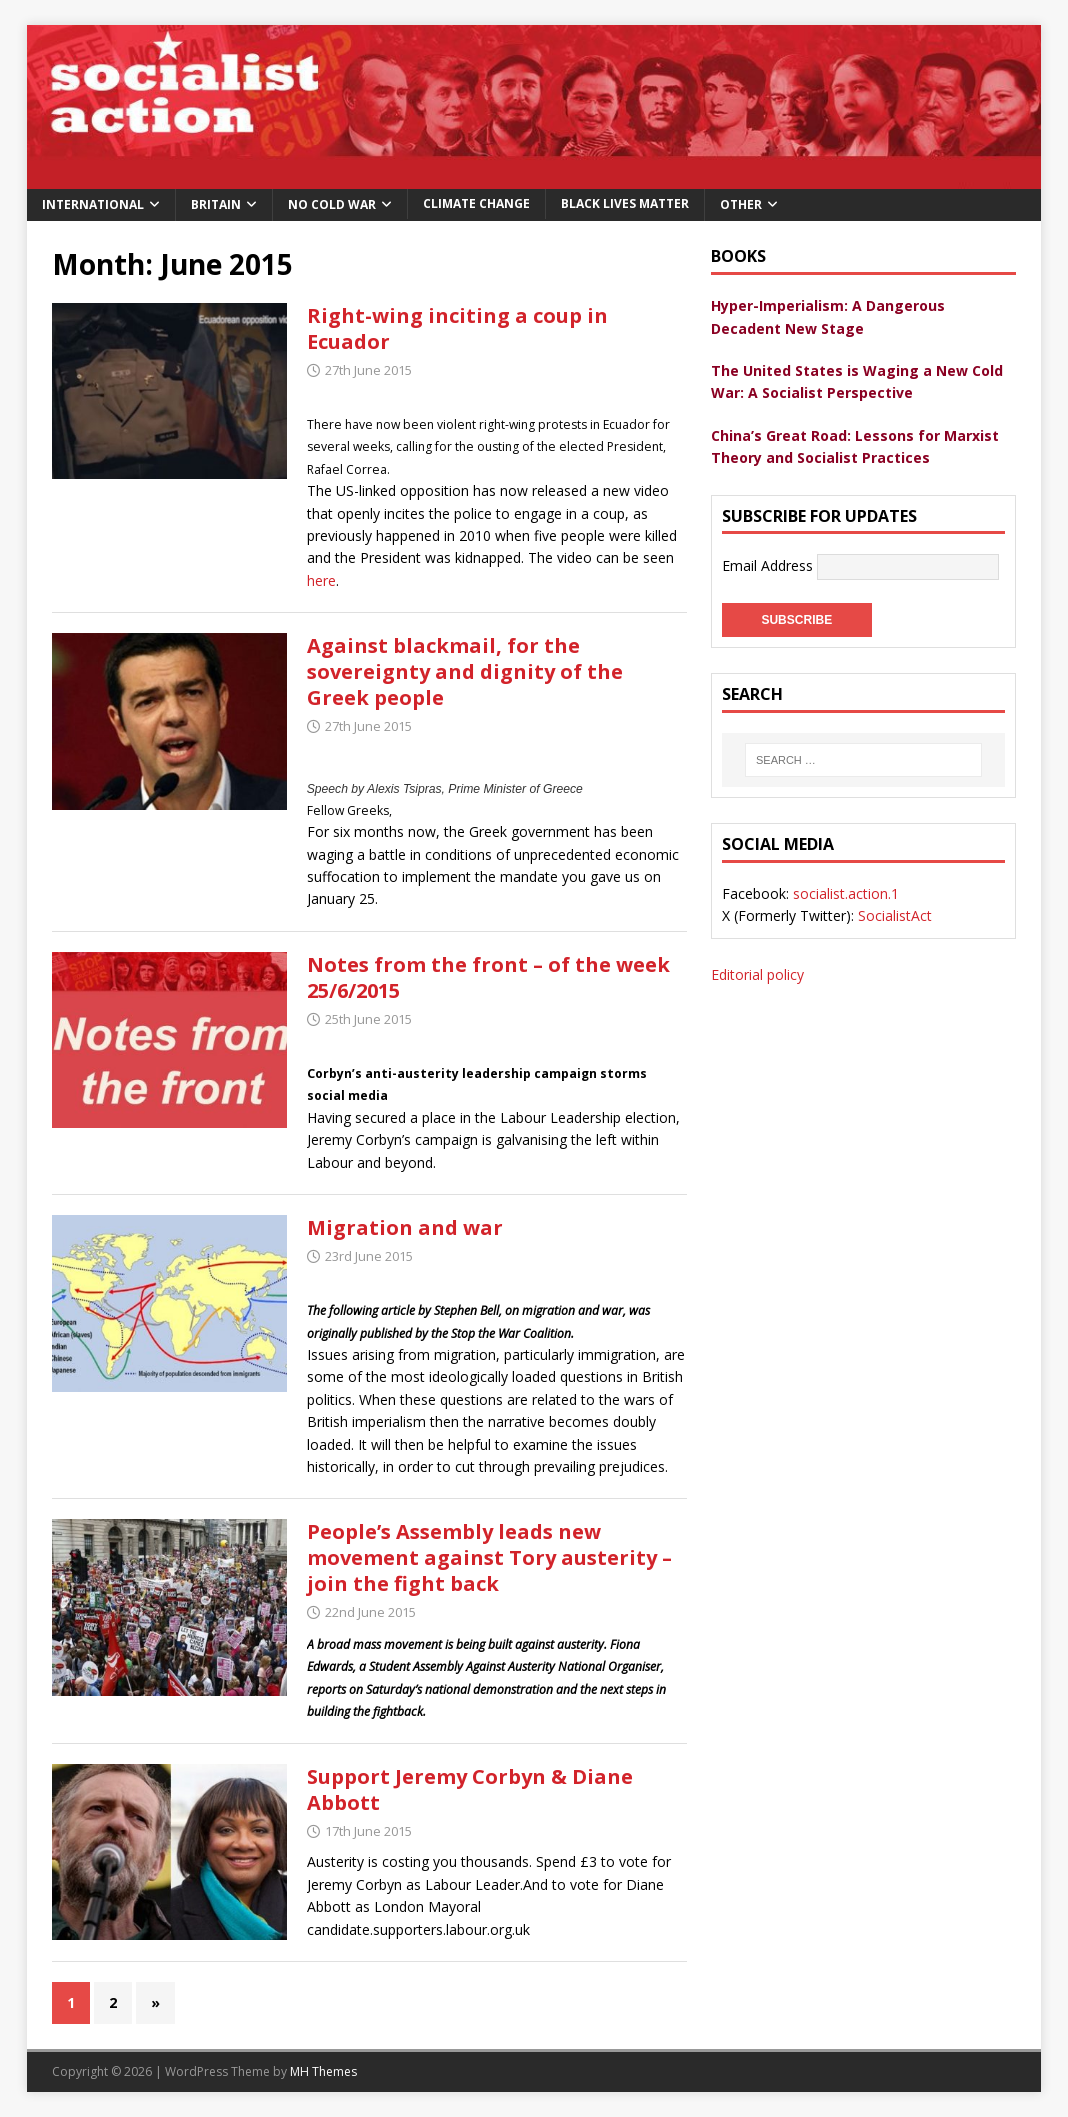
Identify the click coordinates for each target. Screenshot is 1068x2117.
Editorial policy (757, 974)
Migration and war (405, 1227)
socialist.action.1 (846, 893)
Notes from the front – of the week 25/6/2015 (488, 977)
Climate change (476, 203)
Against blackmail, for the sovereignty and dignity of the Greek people (465, 671)
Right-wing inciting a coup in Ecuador (457, 328)
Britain (216, 204)
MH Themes (323, 2071)
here (321, 580)
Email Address (769, 565)
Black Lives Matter (625, 203)
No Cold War (332, 204)
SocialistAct (895, 915)
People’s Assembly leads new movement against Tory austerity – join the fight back (489, 1557)
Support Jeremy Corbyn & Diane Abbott (470, 1789)
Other (741, 204)
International (93, 204)
